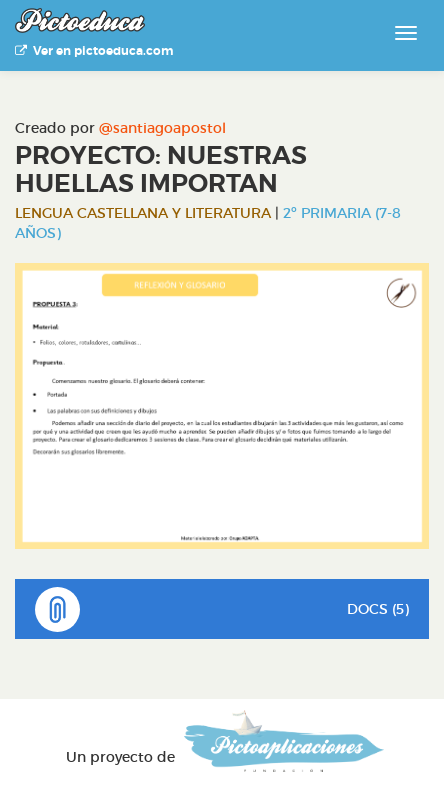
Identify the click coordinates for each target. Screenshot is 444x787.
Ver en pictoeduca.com (94, 51)
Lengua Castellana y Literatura (143, 213)
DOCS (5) (222, 609)
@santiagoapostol (162, 128)
